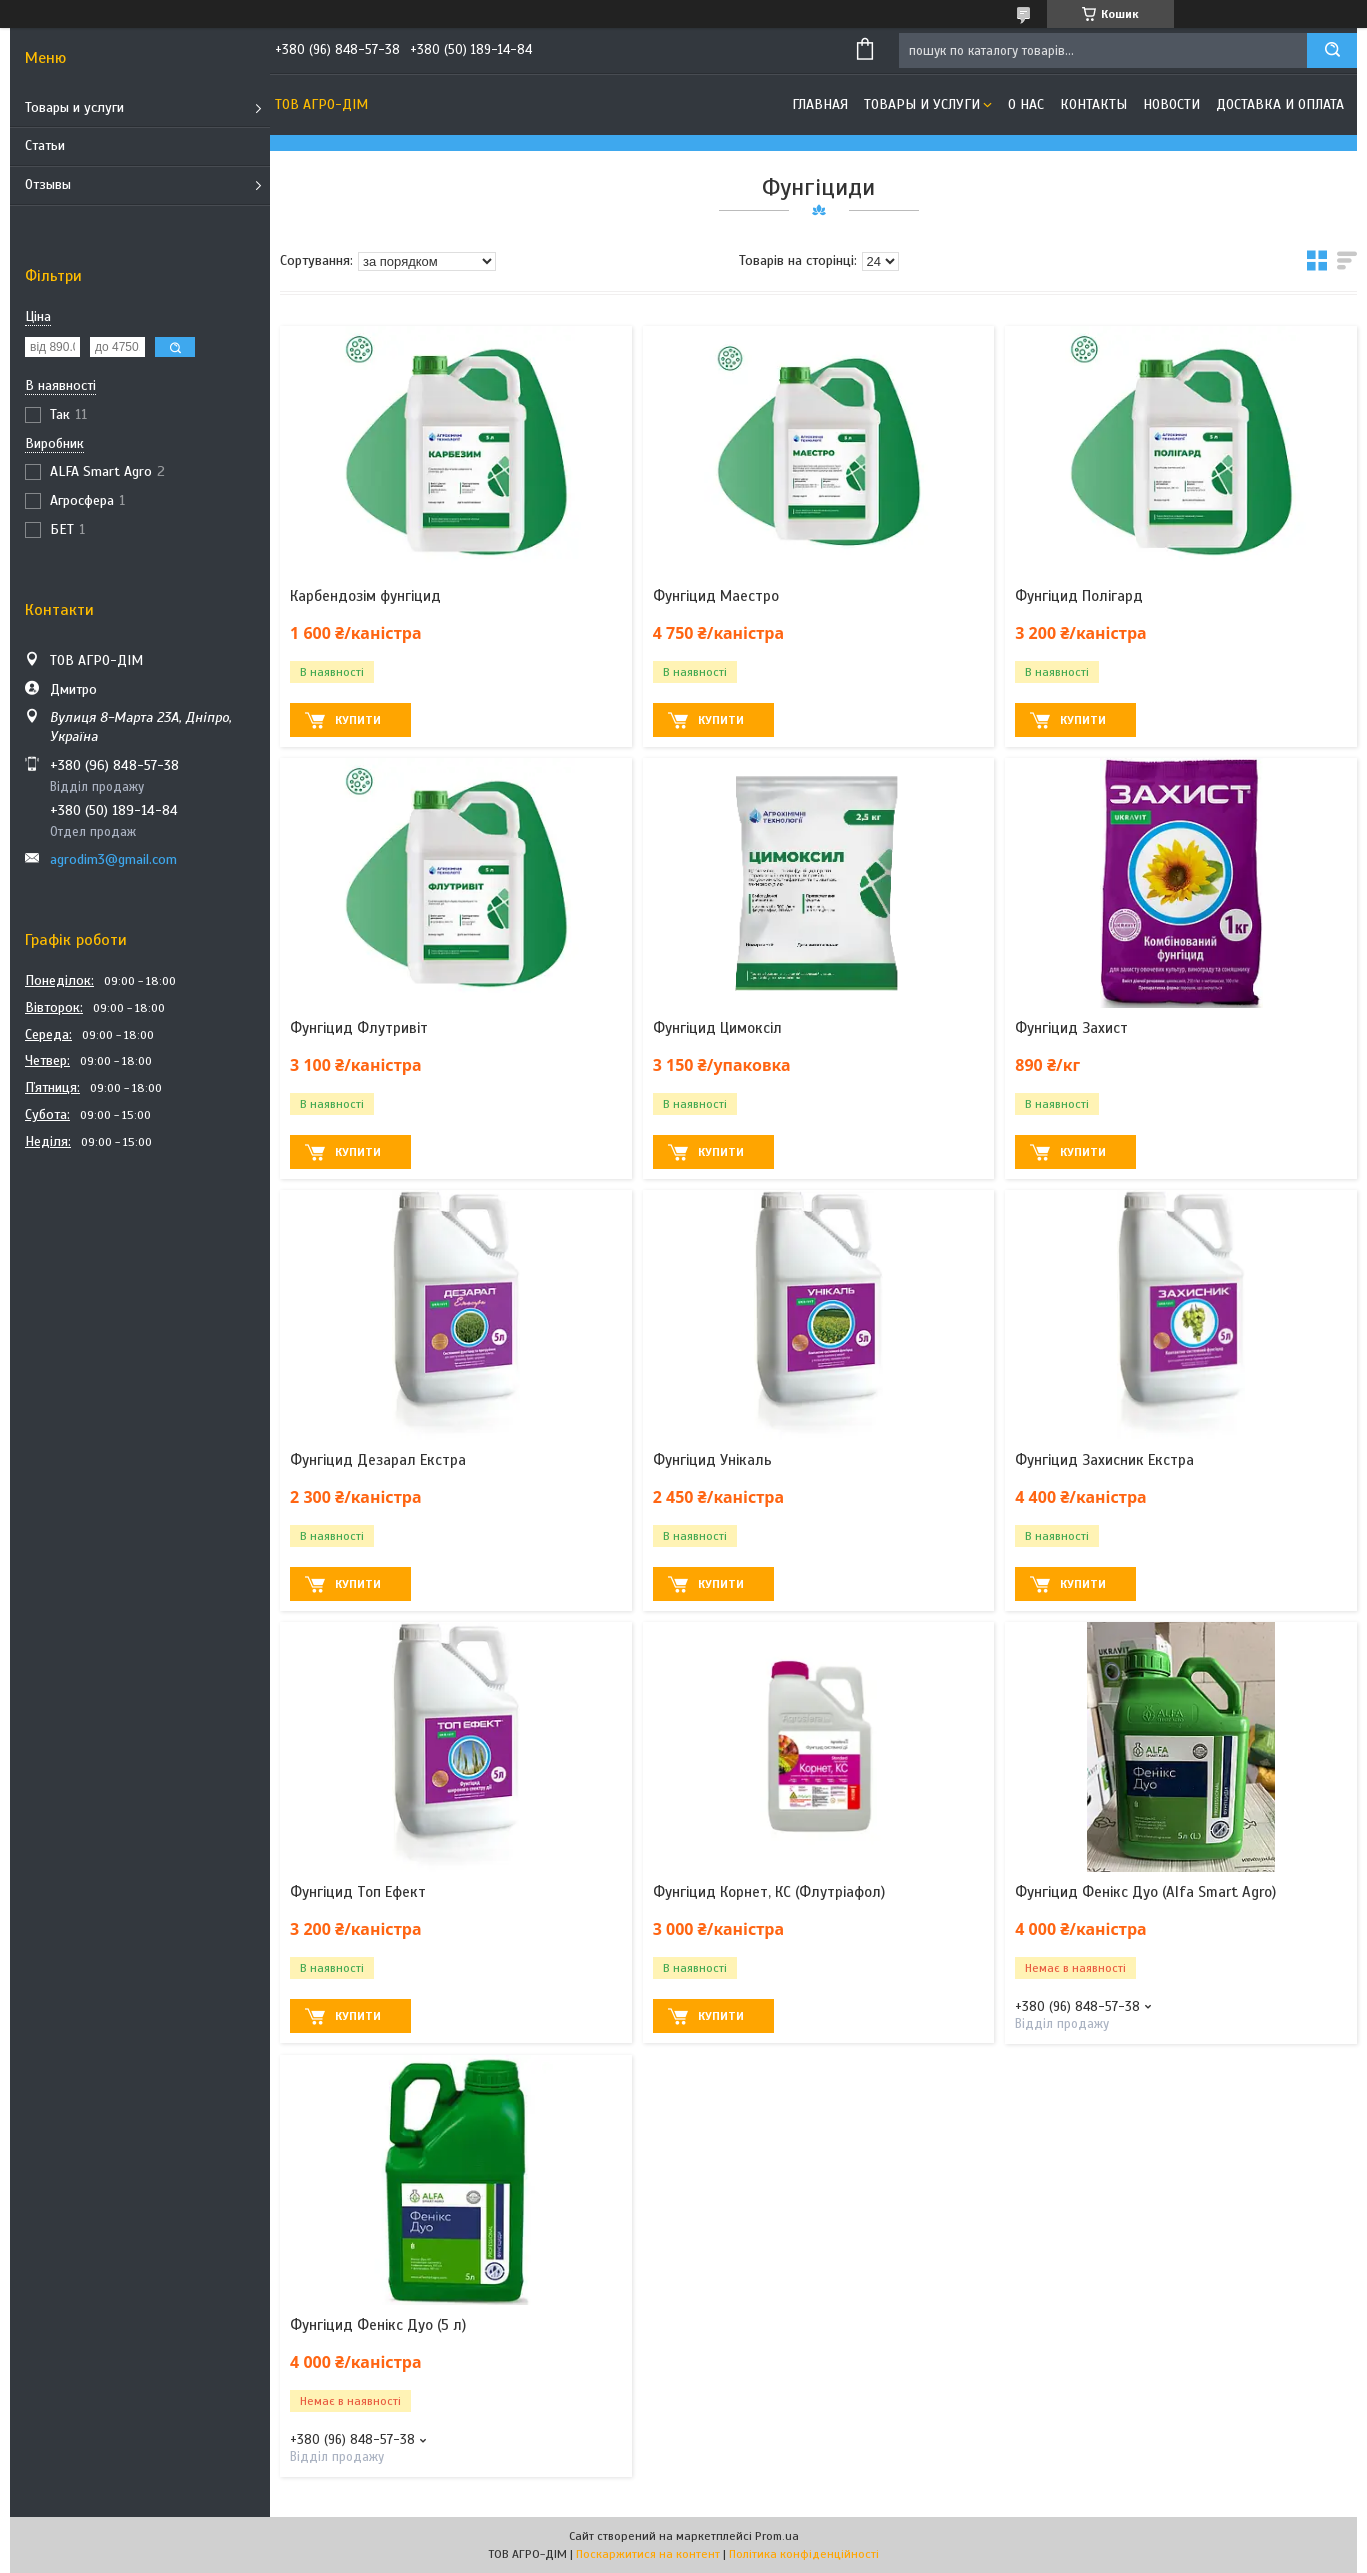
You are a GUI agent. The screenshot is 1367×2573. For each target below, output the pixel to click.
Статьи (45, 145)
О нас (1026, 104)
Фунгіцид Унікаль (712, 1460)
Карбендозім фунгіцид (365, 596)
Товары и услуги (74, 107)
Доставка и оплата (1280, 104)
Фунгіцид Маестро (716, 596)
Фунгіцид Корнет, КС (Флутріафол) (769, 1892)
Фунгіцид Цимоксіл (717, 1028)
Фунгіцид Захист (1071, 1028)
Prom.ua (777, 2536)
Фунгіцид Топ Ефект (358, 1892)
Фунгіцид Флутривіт (359, 1028)
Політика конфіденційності (804, 2554)
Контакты (1093, 104)
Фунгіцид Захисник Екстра (1104, 1460)
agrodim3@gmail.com (113, 859)
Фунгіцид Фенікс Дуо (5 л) (378, 2325)
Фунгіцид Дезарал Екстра (378, 1460)
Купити (358, 720)
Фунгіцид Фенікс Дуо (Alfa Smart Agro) (1145, 1892)
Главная (820, 104)
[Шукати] (1332, 50)
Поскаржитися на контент (648, 2554)
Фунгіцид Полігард (1079, 596)
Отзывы (48, 184)
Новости (1171, 104)
